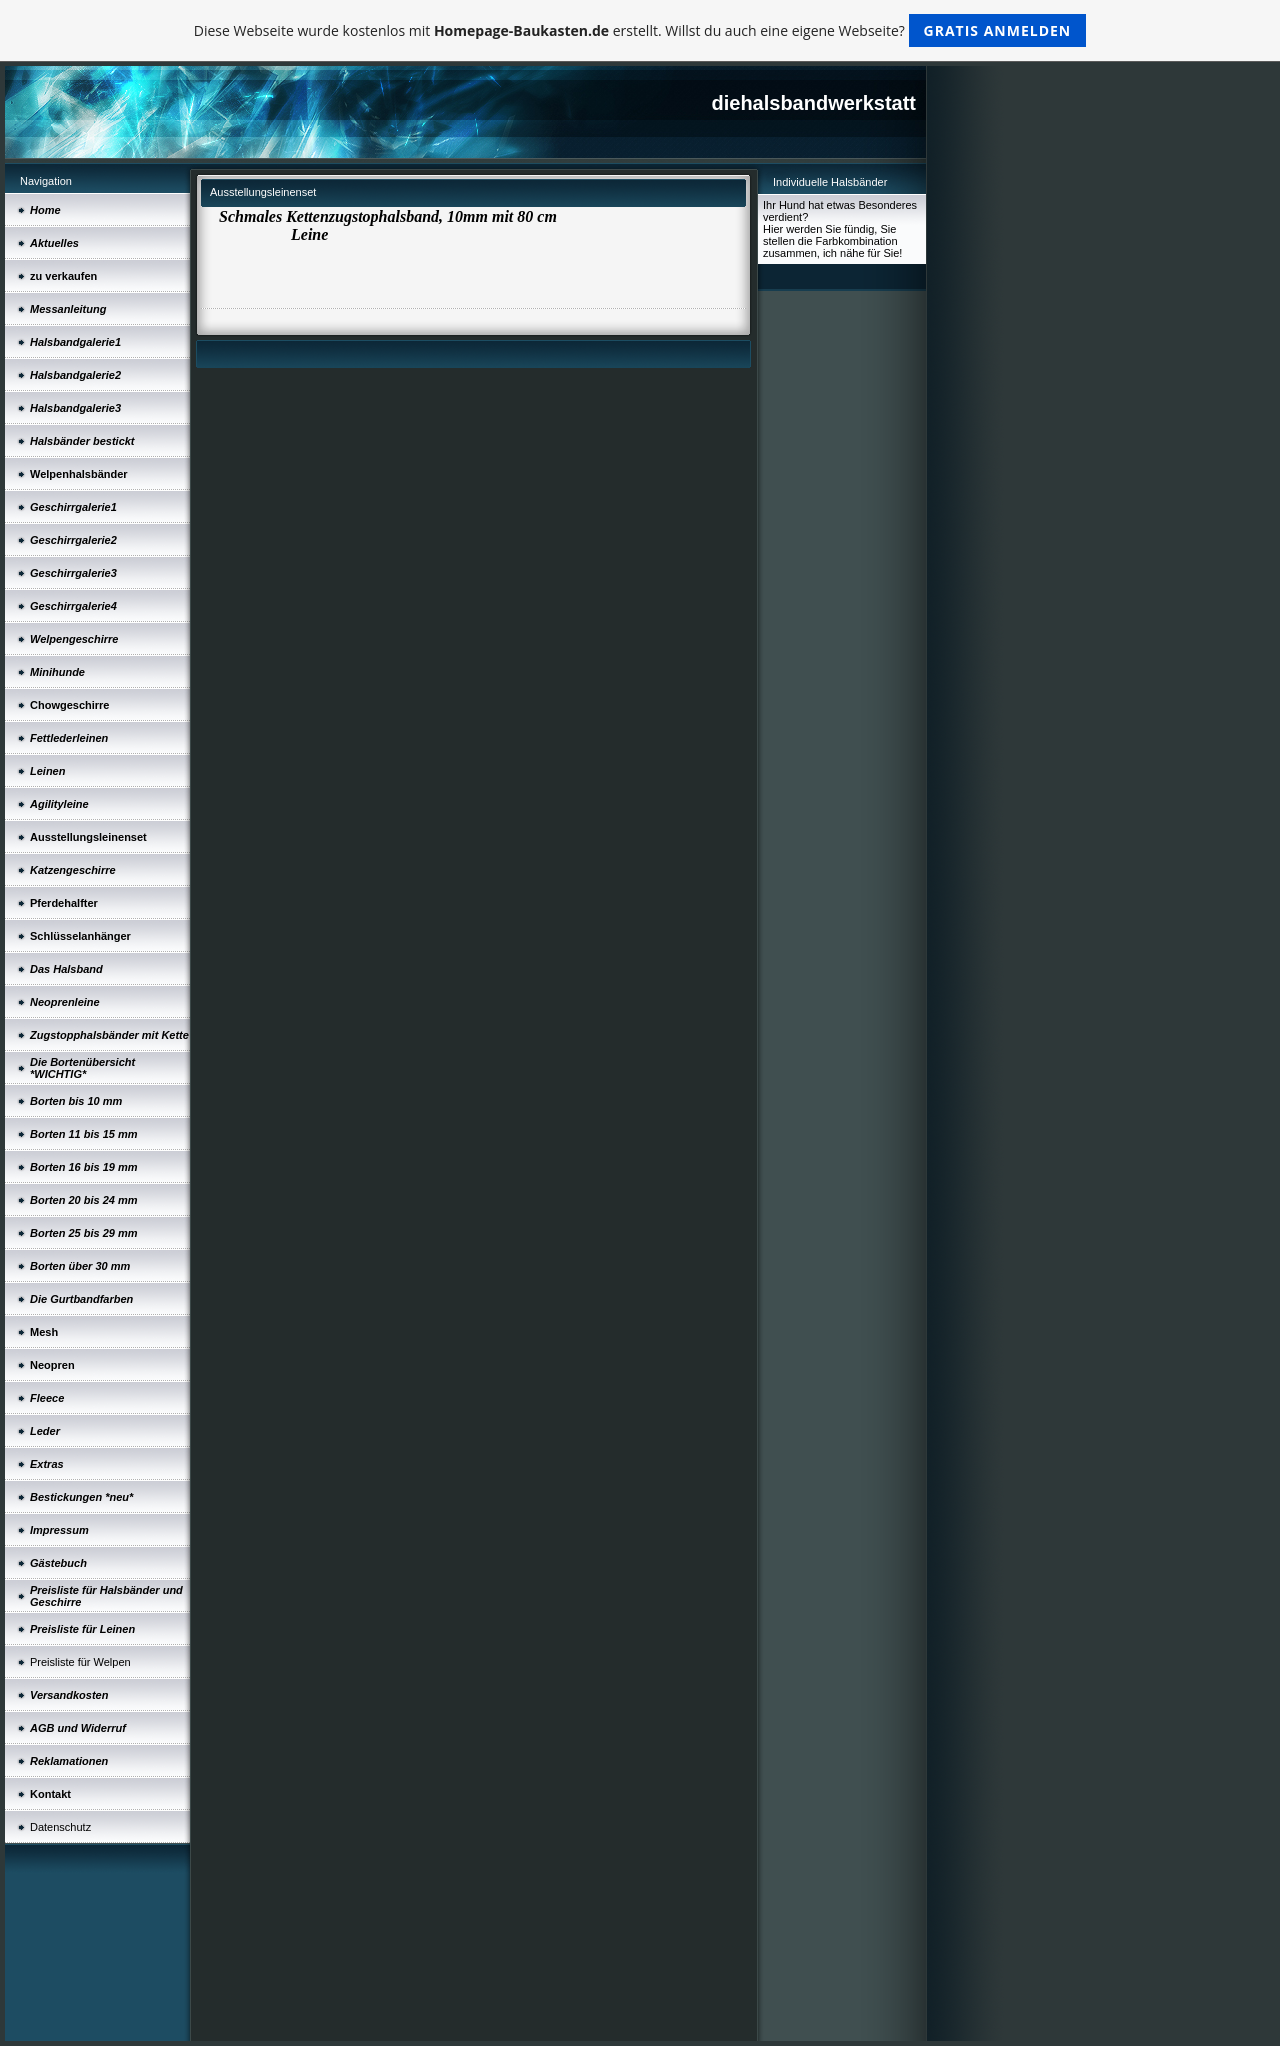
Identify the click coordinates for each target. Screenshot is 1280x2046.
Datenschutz (60, 1827)
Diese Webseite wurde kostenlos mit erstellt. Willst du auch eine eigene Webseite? (640, 30)
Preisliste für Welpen (80, 1662)
